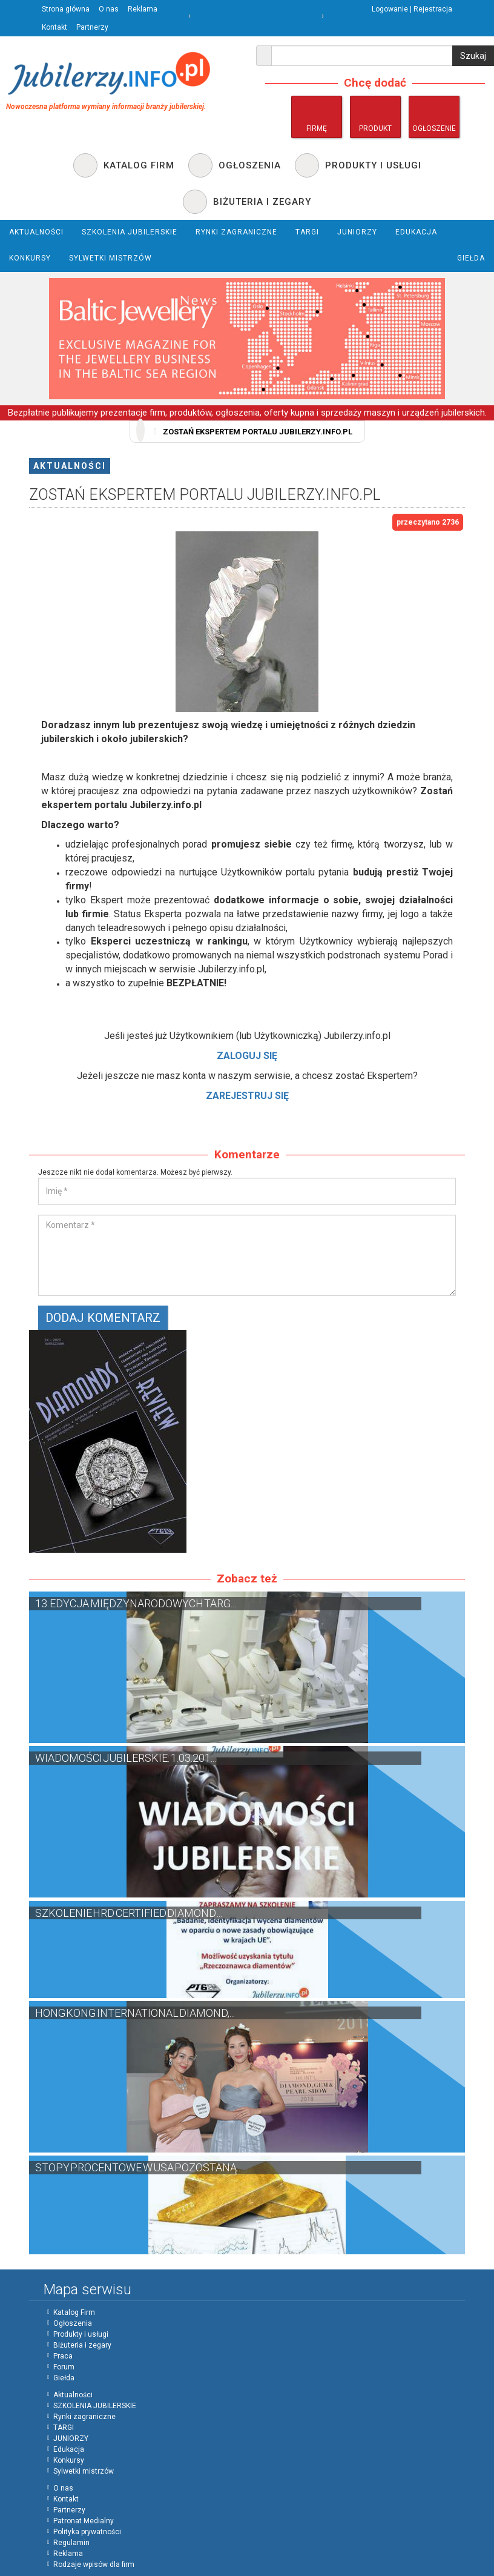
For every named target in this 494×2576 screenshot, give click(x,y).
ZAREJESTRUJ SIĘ (247, 1095)
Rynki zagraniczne (84, 2416)
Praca (63, 2356)
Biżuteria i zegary (82, 2345)
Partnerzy (92, 27)
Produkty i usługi (80, 2334)
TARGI (63, 2427)
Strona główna (66, 9)
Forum (63, 2367)
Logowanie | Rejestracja (412, 9)
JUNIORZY (70, 2438)
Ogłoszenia (72, 2323)
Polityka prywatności (87, 2532)
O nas (109, 9)
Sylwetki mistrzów (83, 2471)
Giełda (63, 2378)
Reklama (142, 9)
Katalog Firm (74, 2312)
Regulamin (71, 2542)
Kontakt (54, 27)
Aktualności (69, 466)
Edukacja (68, 2449)
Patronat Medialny (83, 2521)
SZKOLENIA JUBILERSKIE (94, 2406)
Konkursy (68, 2460)
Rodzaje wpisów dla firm (93, 2564)
